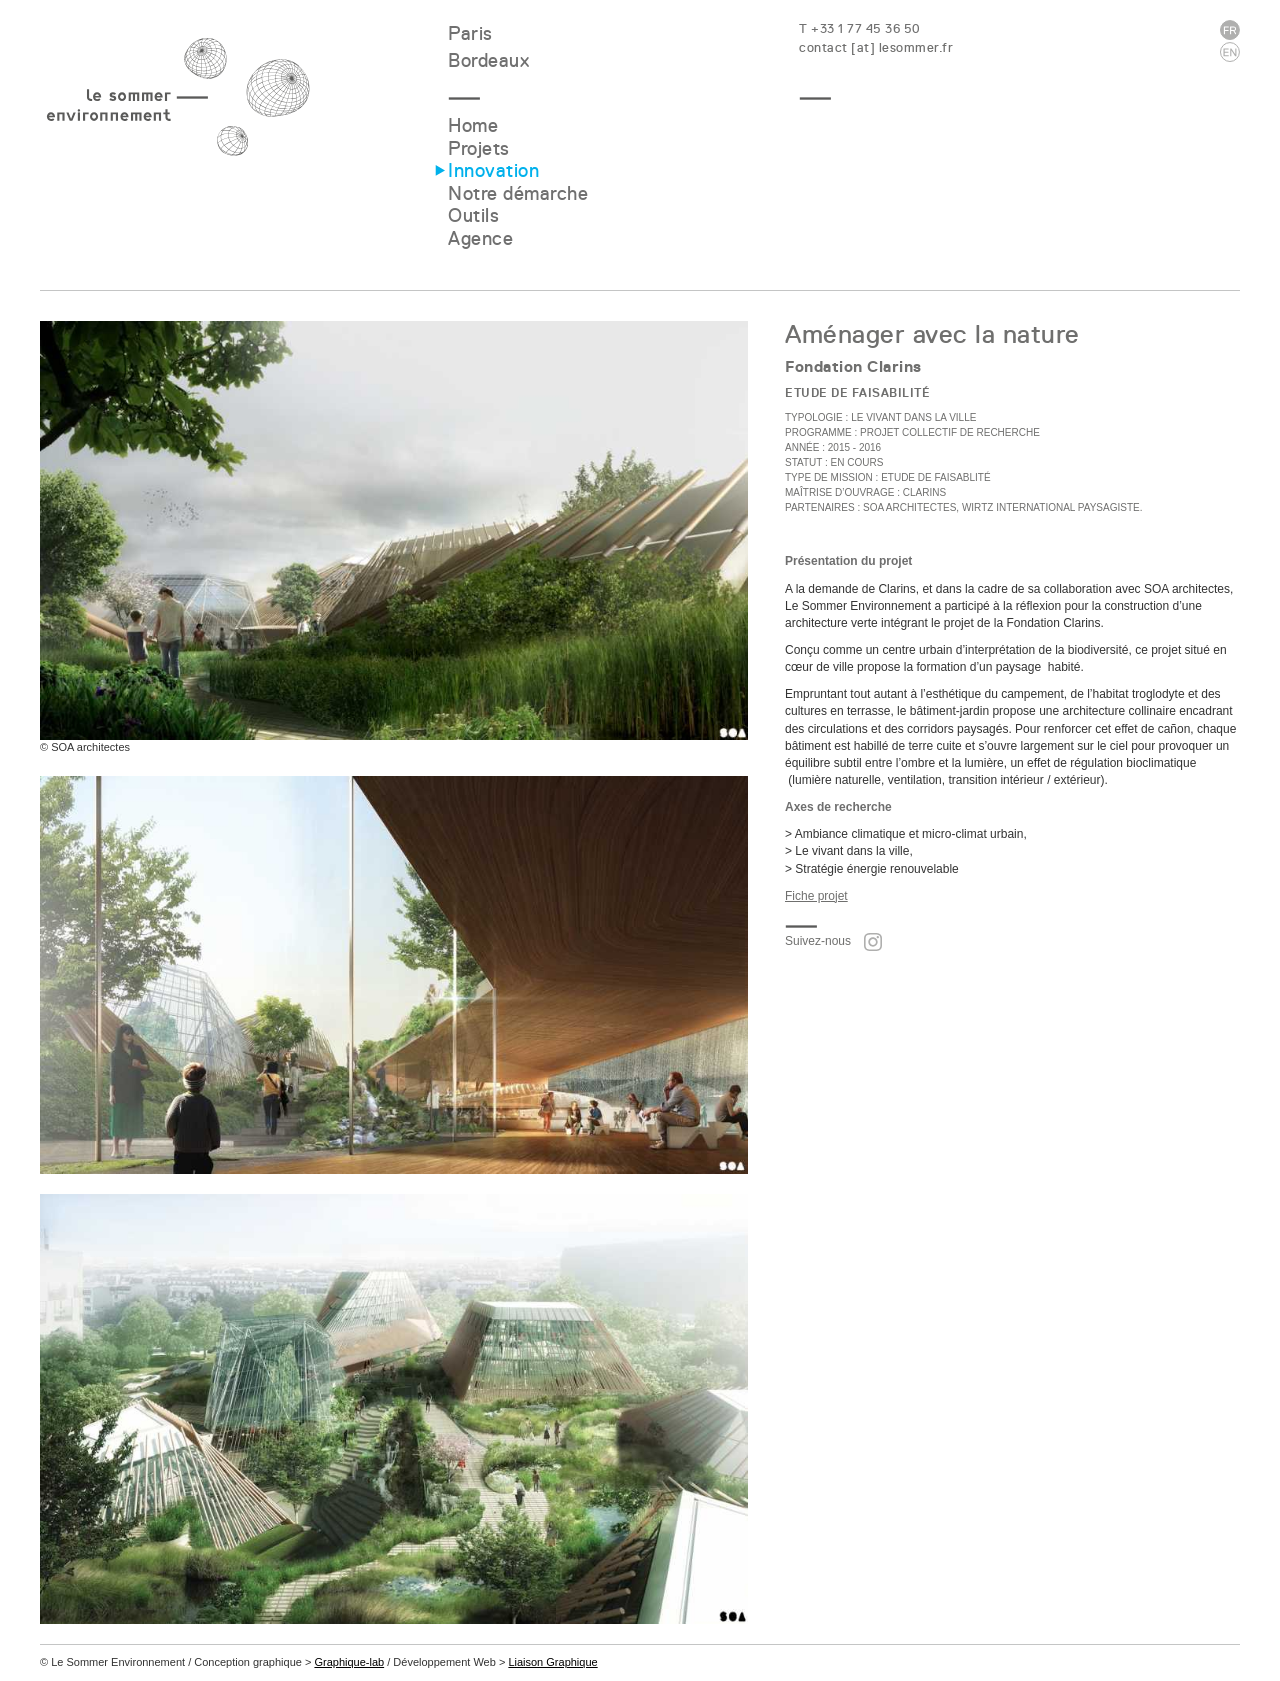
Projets (479, 148)
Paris (470, 33)
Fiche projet (816, 896)
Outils (473, 215)
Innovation (493, 170)
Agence (480, 238)
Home (473, 125)
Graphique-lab (349, 1662)
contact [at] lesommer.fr (876, 47)
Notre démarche (518, 193)
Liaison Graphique (552, 1662)
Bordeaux (488, 60)
